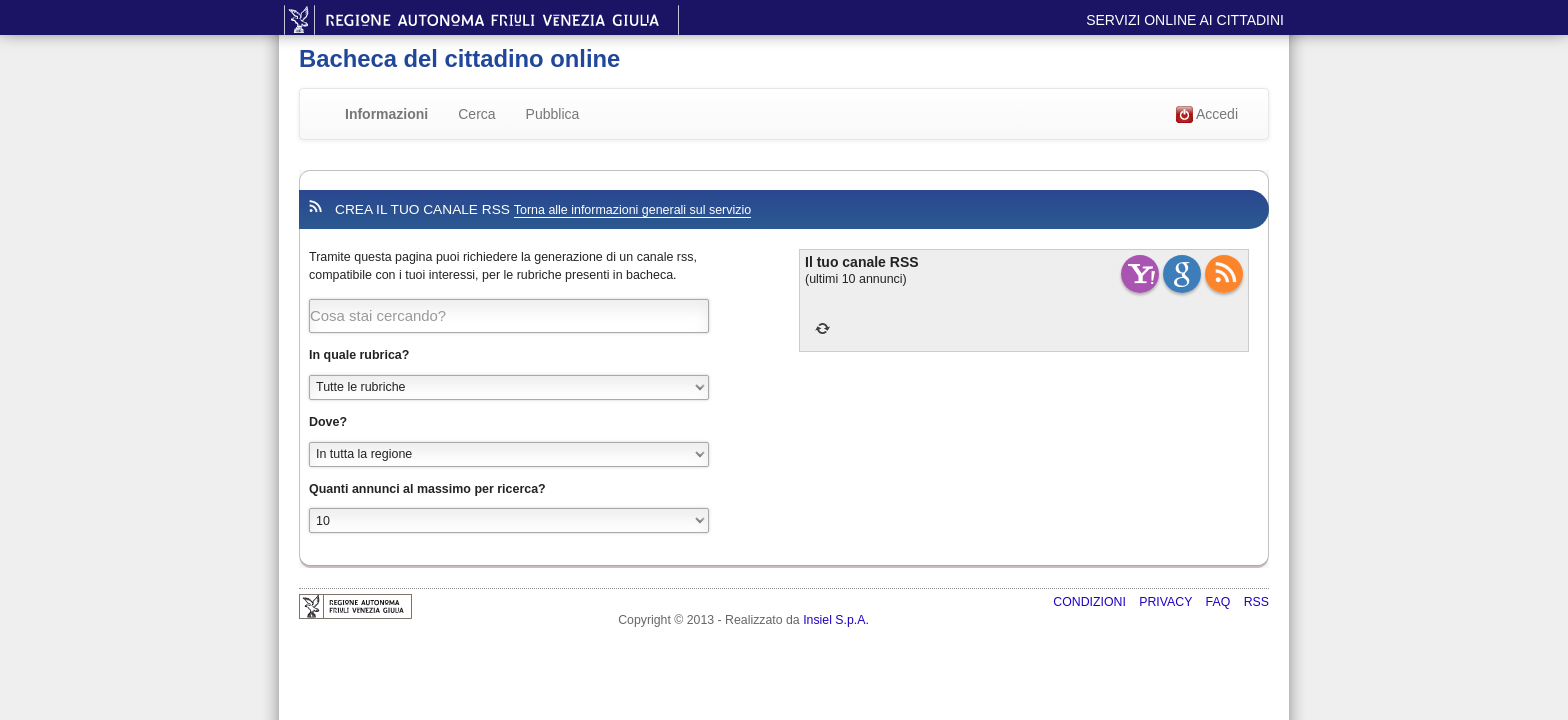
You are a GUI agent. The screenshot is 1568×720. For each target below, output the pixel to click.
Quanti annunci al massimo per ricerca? (427, 489)
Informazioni (386, 114)
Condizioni (1091, 602)
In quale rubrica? (359, 355)
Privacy (1167, 602)
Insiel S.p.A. (836, 620)
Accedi (1207, 115)
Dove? (328, 422)
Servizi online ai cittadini (1185, 20)
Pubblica (553, 114)
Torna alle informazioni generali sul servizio (632, 210)
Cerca (476, 114)
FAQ (1220, 602)
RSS (1256, 602)
